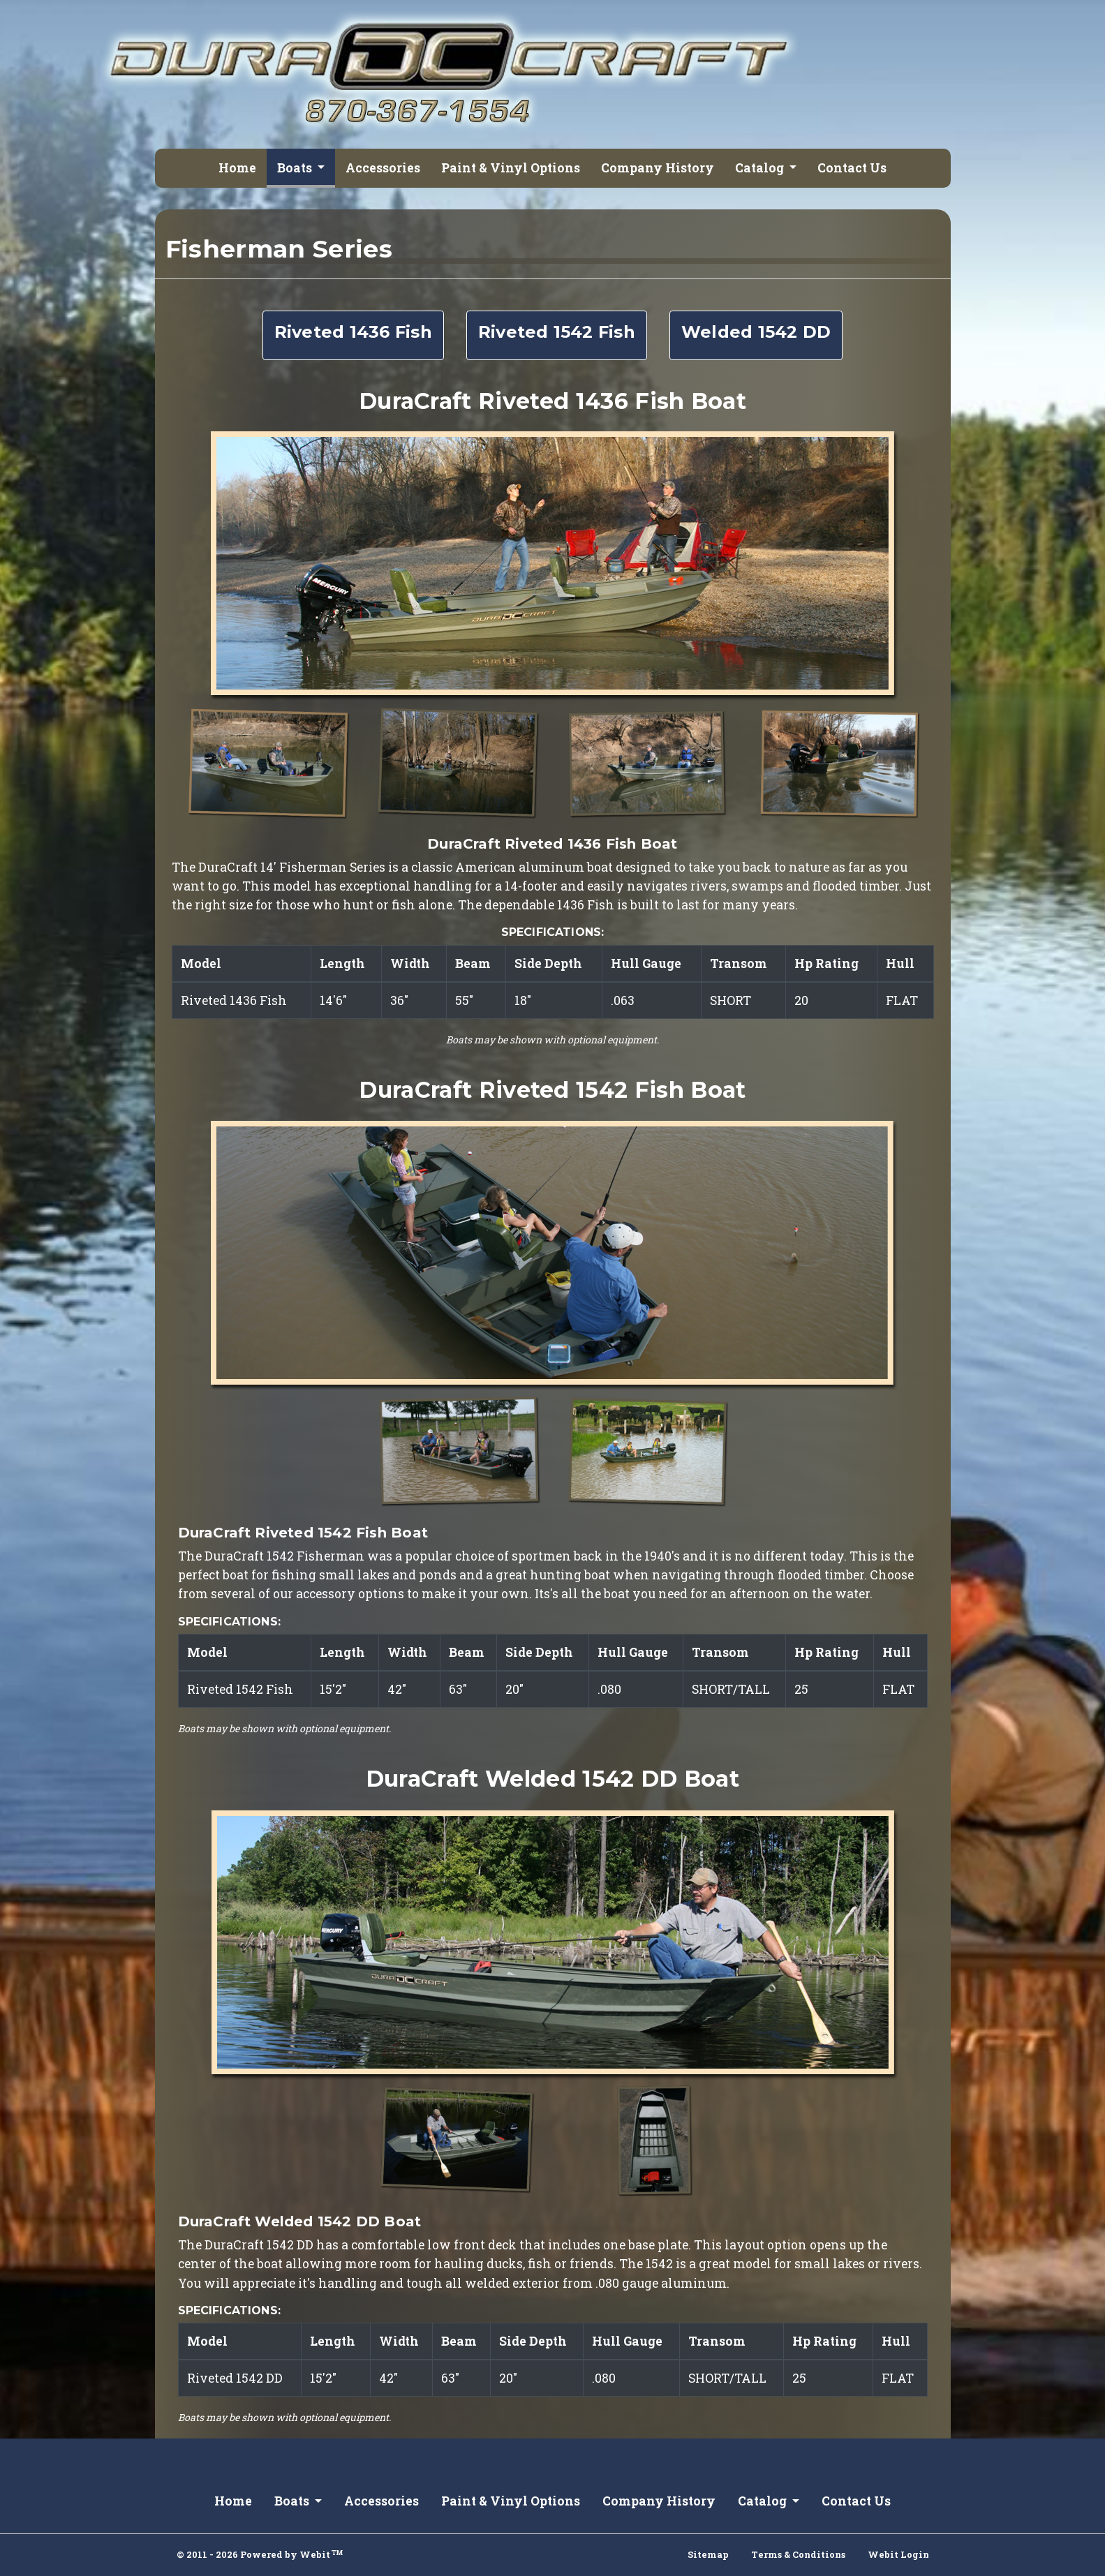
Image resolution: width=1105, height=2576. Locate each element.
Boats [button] (296, 168)
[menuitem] (237, 168)
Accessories (383, 168)
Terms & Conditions (798, 2554)
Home (237, 168)
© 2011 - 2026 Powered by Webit (260, 2554)
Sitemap (708, 2554)
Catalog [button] (761, 168)
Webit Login (898, 2554)
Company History (657, 168)
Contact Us (852, 168)
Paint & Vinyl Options (510, 168)
